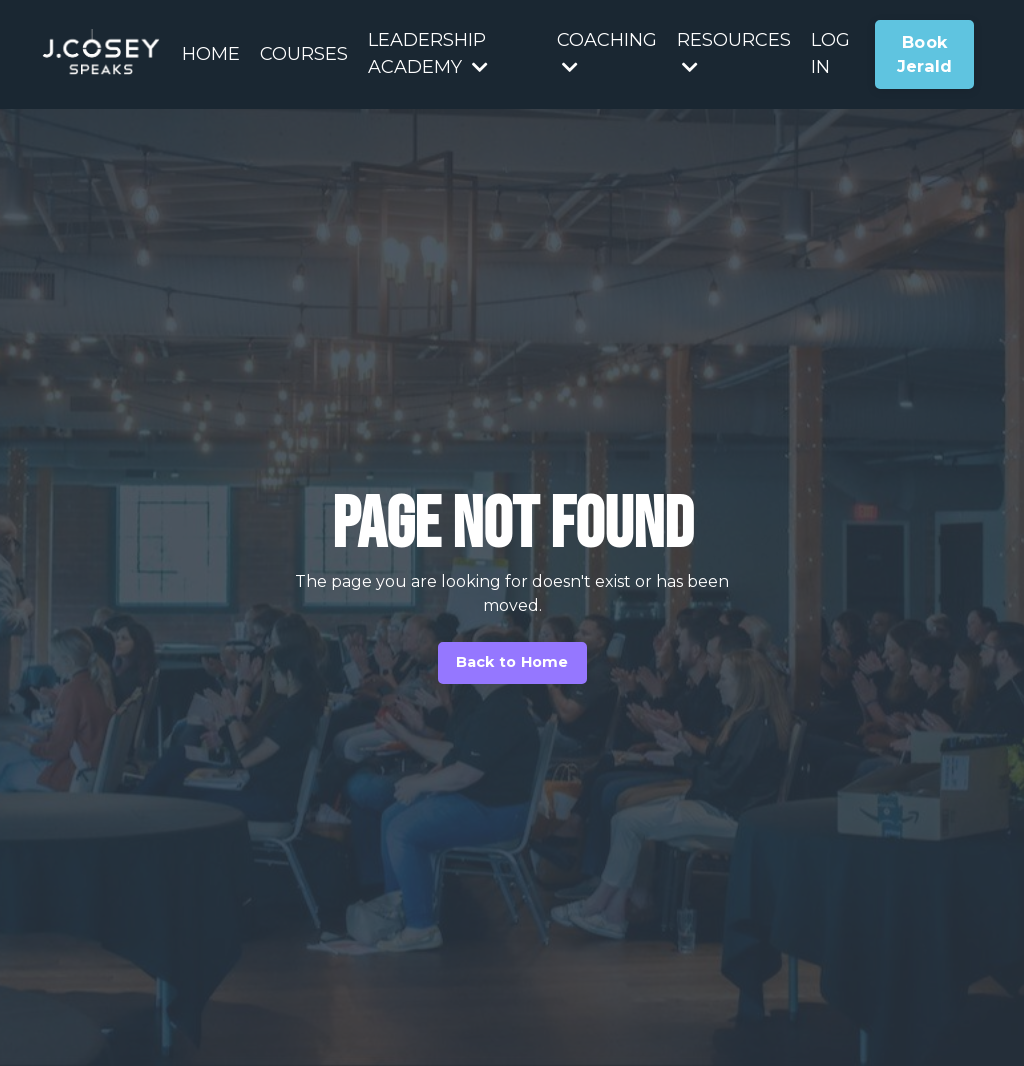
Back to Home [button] (512, 662)
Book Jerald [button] (925, 54)
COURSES (304, 54)
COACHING (607, 52)
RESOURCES (734, 52)
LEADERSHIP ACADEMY (428, 53)
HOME (211, 54)
